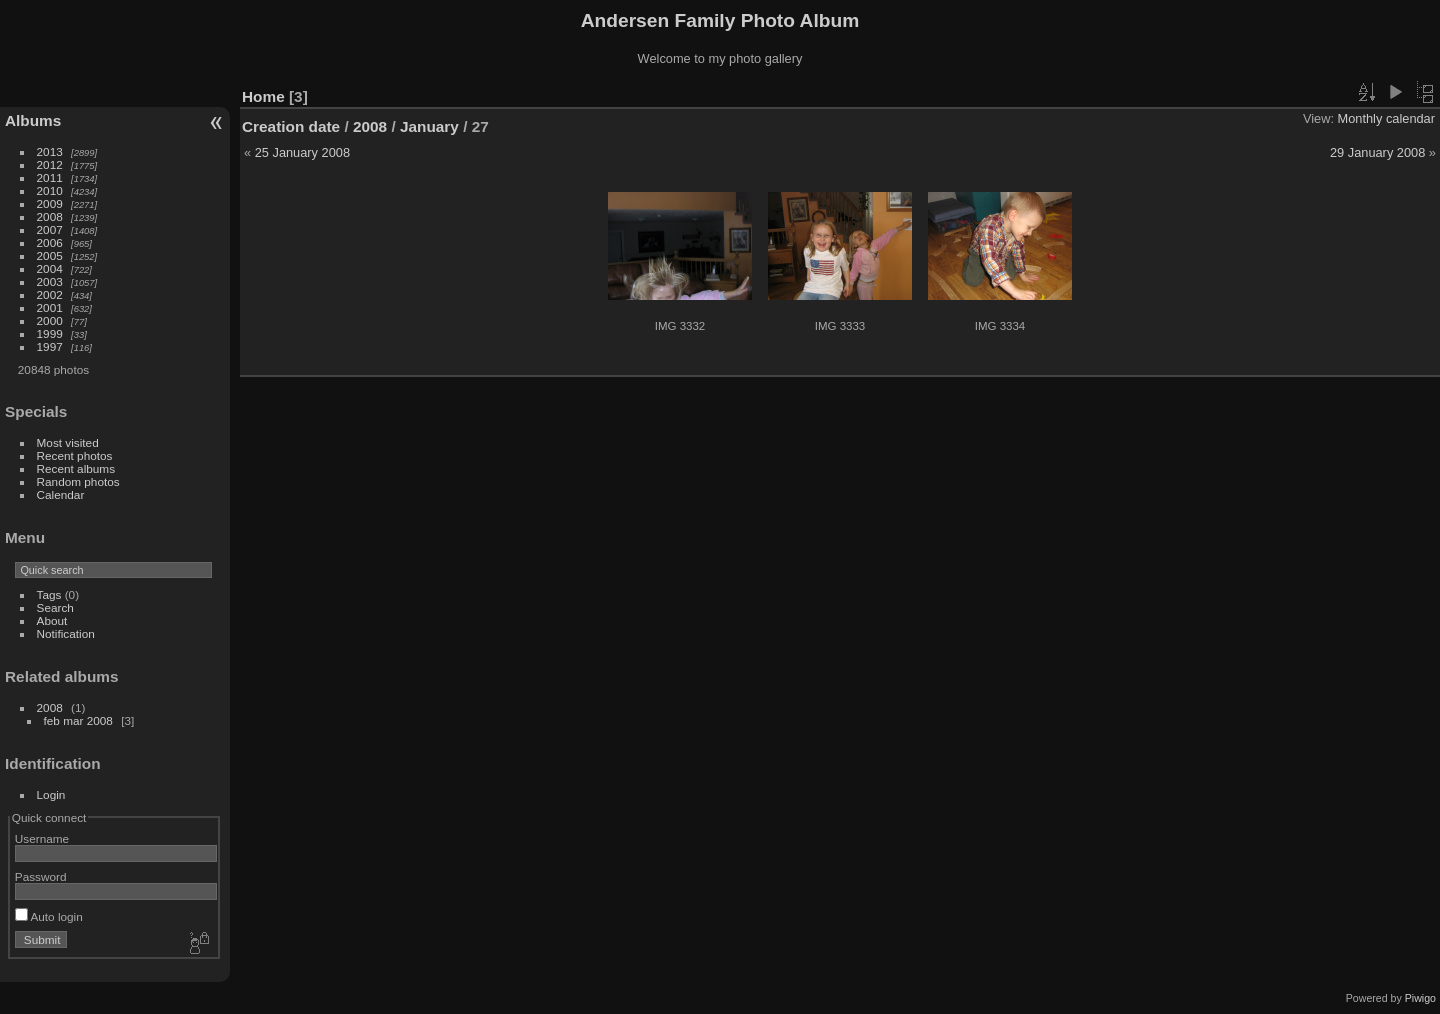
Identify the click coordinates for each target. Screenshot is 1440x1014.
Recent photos (75, 455)
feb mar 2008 (78, 720)
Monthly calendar (1386, 118)
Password (41, 876)
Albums (33, 120)
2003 (50, 281)
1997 (50, 346)
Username (42, 838)
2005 (50, 255)
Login (51, 794)
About (52, 620)
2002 (50, 294)
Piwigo (1420, 998)
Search (55, 607)
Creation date (291, 126)
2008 (50, 216)
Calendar (61, 494)
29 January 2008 (1377, 152)
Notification (66, 633)
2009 (50, 203)
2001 (50, 307)
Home (263, 96)
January (429, 126)
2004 (50, 268)
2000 (50, 320)
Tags (49, 594)
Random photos (78, 481)
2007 (50, 229)
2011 (50, 177)
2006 (50, 242)
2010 (50, 190)
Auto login (49, 916)
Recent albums (76, 468)
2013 (50, 151)
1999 (50, 333)
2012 (50, 164)
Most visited (68, 442)
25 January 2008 (302, 152)
